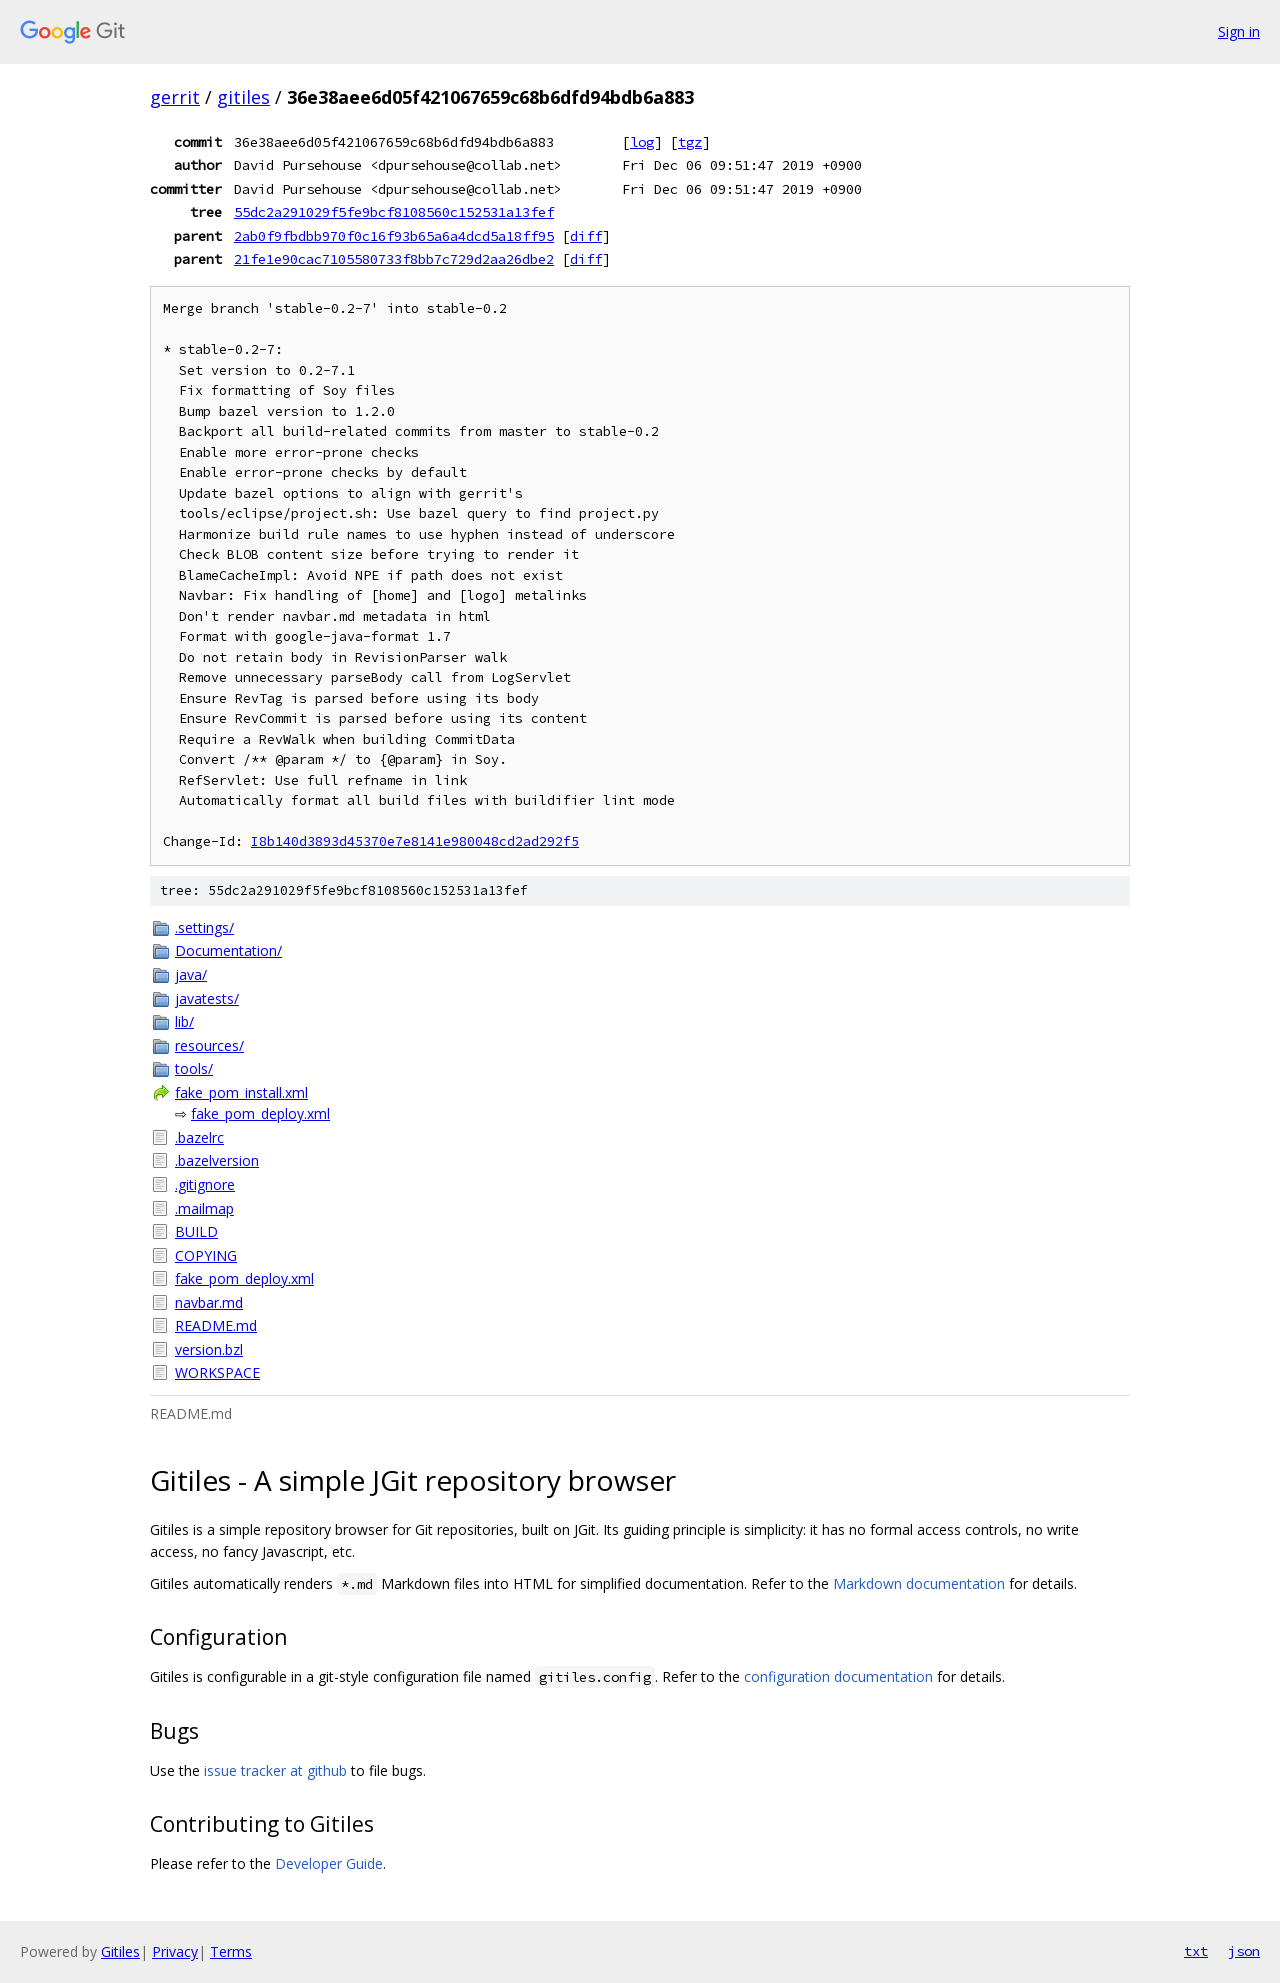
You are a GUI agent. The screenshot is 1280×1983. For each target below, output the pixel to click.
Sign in (1239, 31)
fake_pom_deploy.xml (260, 1113)
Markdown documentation (919, 1583)
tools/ (194, 1068)
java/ (191, 974)
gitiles (243, 97)
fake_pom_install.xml (241, 1092)
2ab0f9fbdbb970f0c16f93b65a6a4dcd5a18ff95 (394, 236)
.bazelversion (217, 1160)
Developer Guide (329, 1863)
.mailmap (204, 1208)
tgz (690, 142)
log (642, 142)
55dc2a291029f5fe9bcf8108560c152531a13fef (394, 212)
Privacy (175, 1951)
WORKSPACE (217, 1372)
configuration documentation (838, 1676)
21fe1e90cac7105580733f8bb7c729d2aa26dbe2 (394, 259)
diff (586, 236)
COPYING (206, 1255)
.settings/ (204, 927)
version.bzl (209, 1349)
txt (1196, 1951)
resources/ (209, 1045)
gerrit (175, 97)
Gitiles (120, 1951)
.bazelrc (199, 1137)
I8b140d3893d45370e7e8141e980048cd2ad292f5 (415, 841)
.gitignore (205, 1184)
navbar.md (209, 1302)
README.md (216, 1325)
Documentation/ (228, 950)
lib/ (184, 1021)
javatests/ (207, 998)
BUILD (196, 1231)
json (1244, 1951)
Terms (231, 1951)
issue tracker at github (275, 1770)
